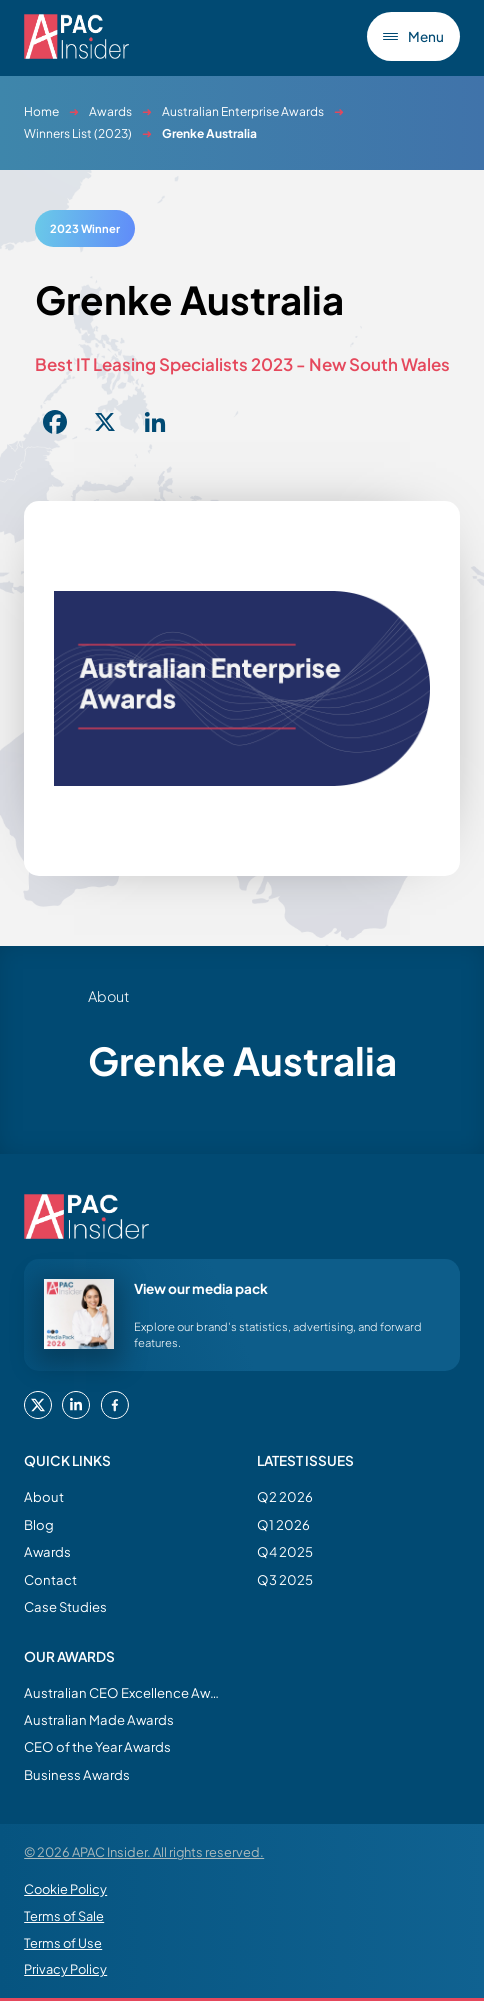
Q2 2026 (285, 1496)
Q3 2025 (285, 1579)
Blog (39, 1524)
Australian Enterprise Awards (243, 111)
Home (41, 111)
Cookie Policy (65, 1889)
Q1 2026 (283, 1524)
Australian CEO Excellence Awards (124, 1692)
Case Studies (65, 1606)
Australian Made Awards (99, 1719)
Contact (50, 1579)
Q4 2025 (285, 1551)
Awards (110, 111)
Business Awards (77, 1774)
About (44, 1496)
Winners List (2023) (78, 133)
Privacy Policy (65, 1969)
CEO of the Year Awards (97, 1746)
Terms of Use (63, 1943)
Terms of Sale (64, 1916)
